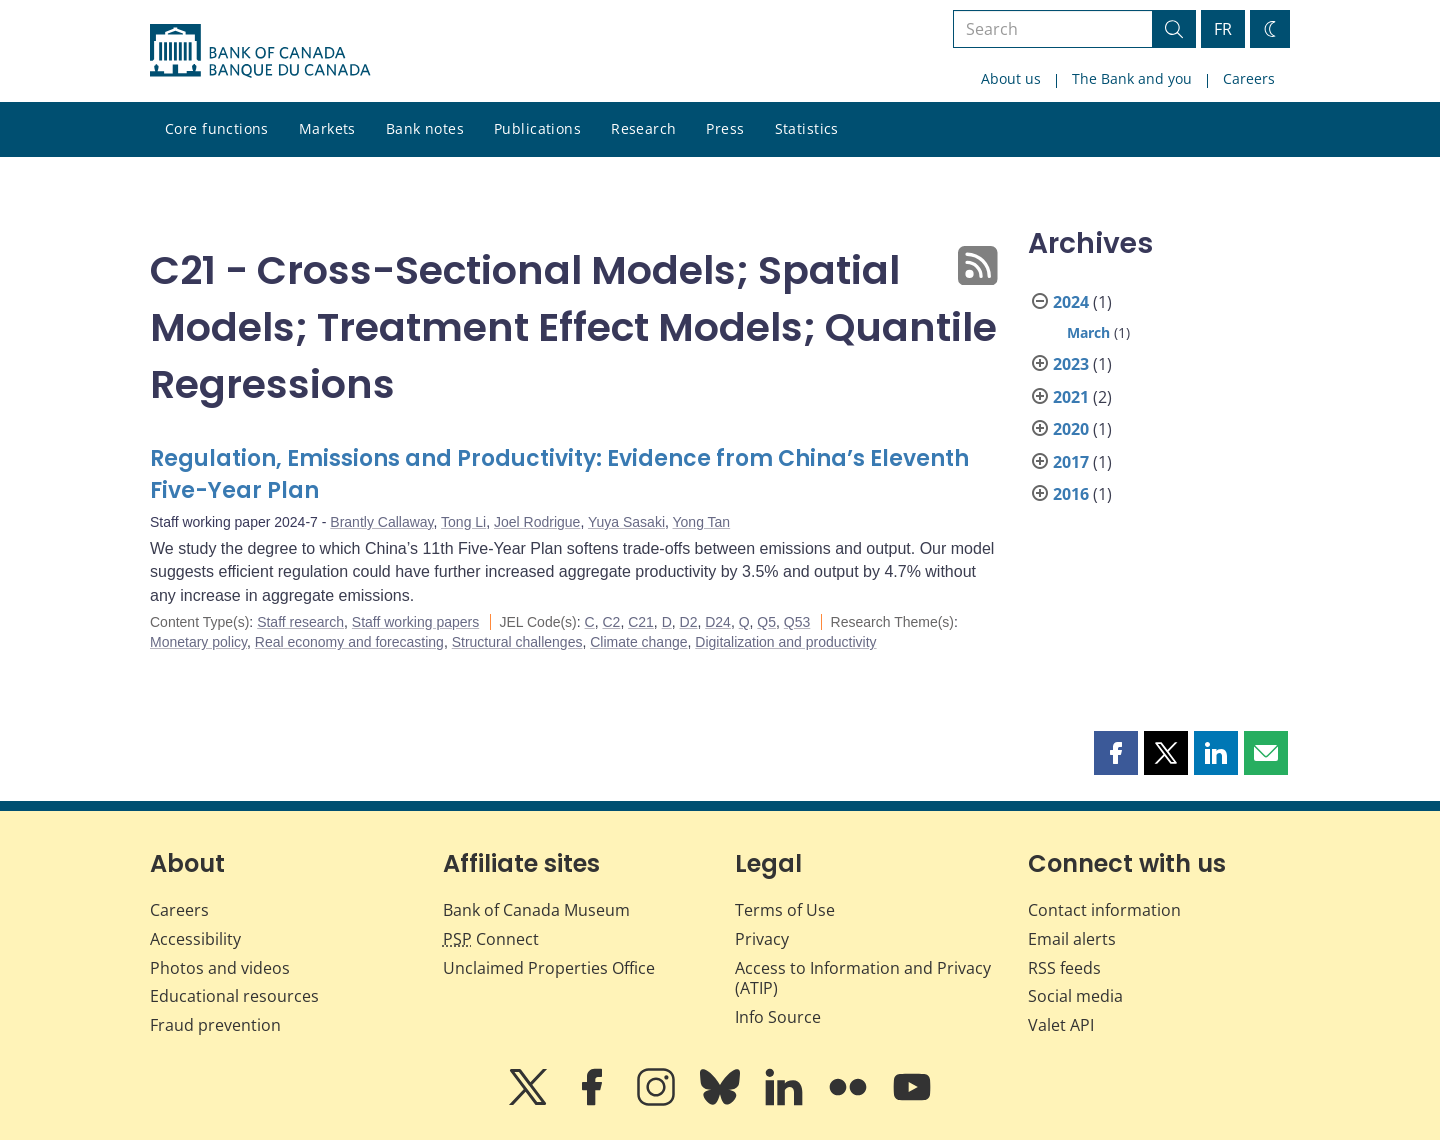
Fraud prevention (215, 1025)
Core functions (217, 128)
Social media (1075, 996)
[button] (1116, 753)
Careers (1249, 78)
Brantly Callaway (381, 522)
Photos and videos (220, 968)
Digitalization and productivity (785, 642)
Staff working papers (415, 622)
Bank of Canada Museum (536, 910)
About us (1011, 78)
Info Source (778, 1017)
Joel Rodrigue (537, 522)
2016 (1071, 494)
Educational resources (234, 996)
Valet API (1061, 1025)
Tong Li (463, 522)
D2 (689, 622)
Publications (537, 128)
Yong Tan (702, 522)
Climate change (638, 642)
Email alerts (1072, 939)
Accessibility (195, 939)
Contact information (1104, 910)
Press (725, 128)
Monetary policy (198, 642)
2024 (1071, 302)
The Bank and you (1132, 78)
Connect (491, 939)
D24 (718, 622)
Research (643, 128)
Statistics (807, 128)
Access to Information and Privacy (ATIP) (863, 978)
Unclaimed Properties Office (549, 968)
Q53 (797, 622)
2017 (1071, 462)
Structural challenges (517, 642)
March (1088, 332)
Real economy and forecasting (349, 642)
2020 (1071, 429)
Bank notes (425, 128)
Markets (327, 128)
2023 (1071, 364)
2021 (1071, 397)
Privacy (762, 939)
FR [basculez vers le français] (1223, 29)
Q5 (766, 622)
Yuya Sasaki (626, 522)
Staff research (300, 622)
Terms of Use (785, 910)
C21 (641, 622)
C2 (611, 622)
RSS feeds (1064, 968)
